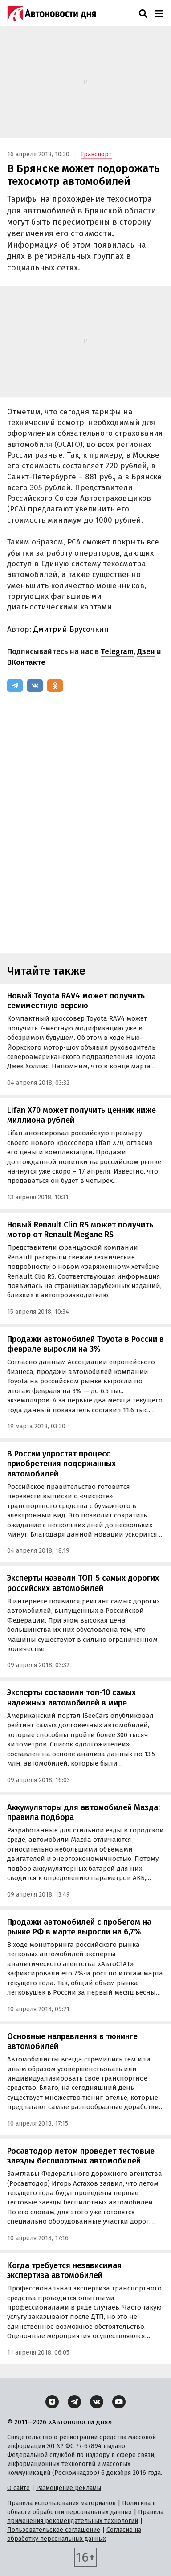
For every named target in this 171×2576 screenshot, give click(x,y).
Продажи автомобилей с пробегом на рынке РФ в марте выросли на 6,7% (79, 1927)
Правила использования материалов (61, 2503)
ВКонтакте (26, 662)
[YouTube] (119, 2401)
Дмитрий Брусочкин (71, 629)
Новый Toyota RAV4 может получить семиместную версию (76, 1001)
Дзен (146, 651)
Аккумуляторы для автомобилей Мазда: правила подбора (83, 1813)
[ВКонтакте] (35, 685)
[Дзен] (52, 2401)
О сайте (18, 2488)
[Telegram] (15, 685)
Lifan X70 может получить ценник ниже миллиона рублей (81, 1115)
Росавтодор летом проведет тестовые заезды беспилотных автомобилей (81, 2156)
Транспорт (96, 154)
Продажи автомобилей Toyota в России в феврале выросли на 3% (85, 1344)
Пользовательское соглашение (53, 2530)
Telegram (117, 651)
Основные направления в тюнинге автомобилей (72, 2042)
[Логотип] (51, 13)
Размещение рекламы (68, 2488)
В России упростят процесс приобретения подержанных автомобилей (61, 1464)
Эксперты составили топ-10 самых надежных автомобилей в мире (71, 1698)
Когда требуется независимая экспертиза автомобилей (64, 2271)
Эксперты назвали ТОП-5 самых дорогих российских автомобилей (83, 1583)
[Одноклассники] (55, 685)
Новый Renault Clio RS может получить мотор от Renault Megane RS (80, 1230)
